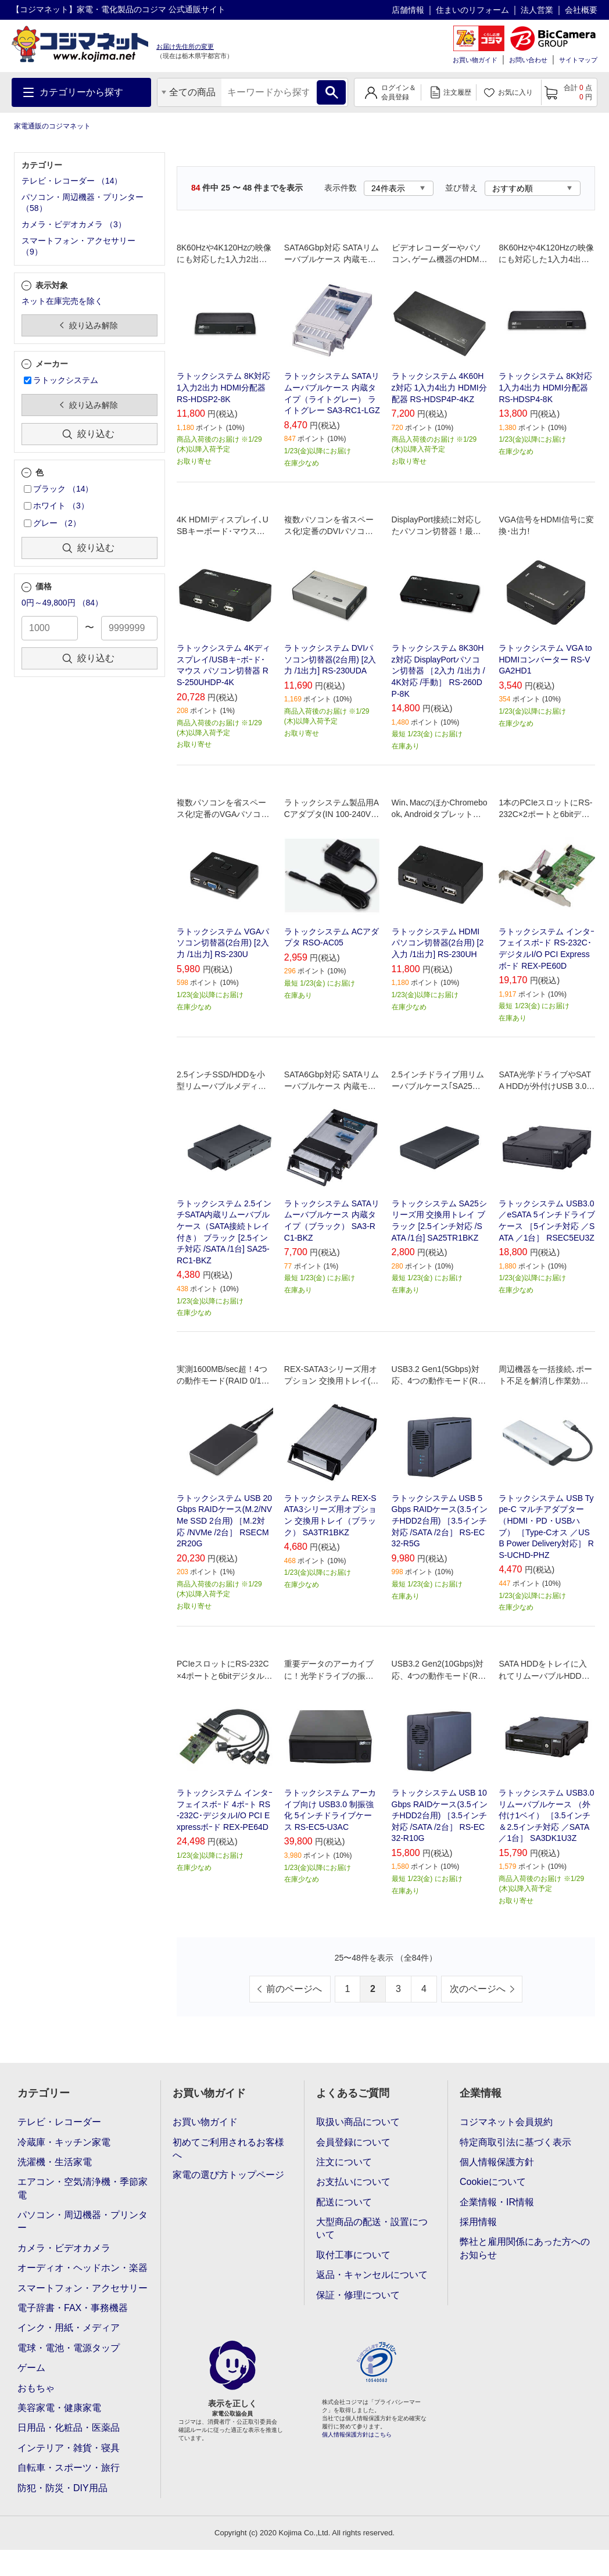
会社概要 (581, 10)
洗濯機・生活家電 (54, 2162)
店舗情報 (408, 10)
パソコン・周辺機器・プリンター (82, 2221)
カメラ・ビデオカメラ (63, 2248)
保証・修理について (358, 2295)
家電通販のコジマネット (52, 126)
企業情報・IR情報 (497, 2202)
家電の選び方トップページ (228, 2175)
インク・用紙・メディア (68, 2328)
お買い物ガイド (475, 59)
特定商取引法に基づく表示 (515, 2142)
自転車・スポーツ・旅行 (68, 2468)
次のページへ (478, 1989)
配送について (344, 2202)
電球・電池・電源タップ (68, 2348)
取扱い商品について (358, 2122)
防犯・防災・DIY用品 (62, 2488)
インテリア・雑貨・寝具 (68, 2448)
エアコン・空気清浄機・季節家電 (82, 2188)
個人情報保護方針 (497, 2162)
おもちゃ (36, 2388)
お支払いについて (353, 2182)
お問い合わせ (528, 59)
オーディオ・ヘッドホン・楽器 (82, 2268)
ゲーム (31, 2368)
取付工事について (353, 2255)
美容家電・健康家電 (59, 2408)
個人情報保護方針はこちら (357, 2434)
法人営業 (537, 10)
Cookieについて (493, 2182)
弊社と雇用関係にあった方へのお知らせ (525, 2248)
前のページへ (294, 1989)
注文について (344, 2162)
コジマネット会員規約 (506, 2122)
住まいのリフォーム (472, 10)
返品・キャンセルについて (372, 2275)
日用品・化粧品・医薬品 (68, 2427)
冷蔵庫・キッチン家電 (63, 2142)
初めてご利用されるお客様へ (228, 2148)
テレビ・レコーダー (59, 2122)
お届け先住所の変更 (185, 46)
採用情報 (478, 2222)
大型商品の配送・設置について (372, 2228)
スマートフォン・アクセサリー (82, 2288)
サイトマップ (578, 59)
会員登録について (353, 2142)
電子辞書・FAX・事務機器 (72, 2308)
